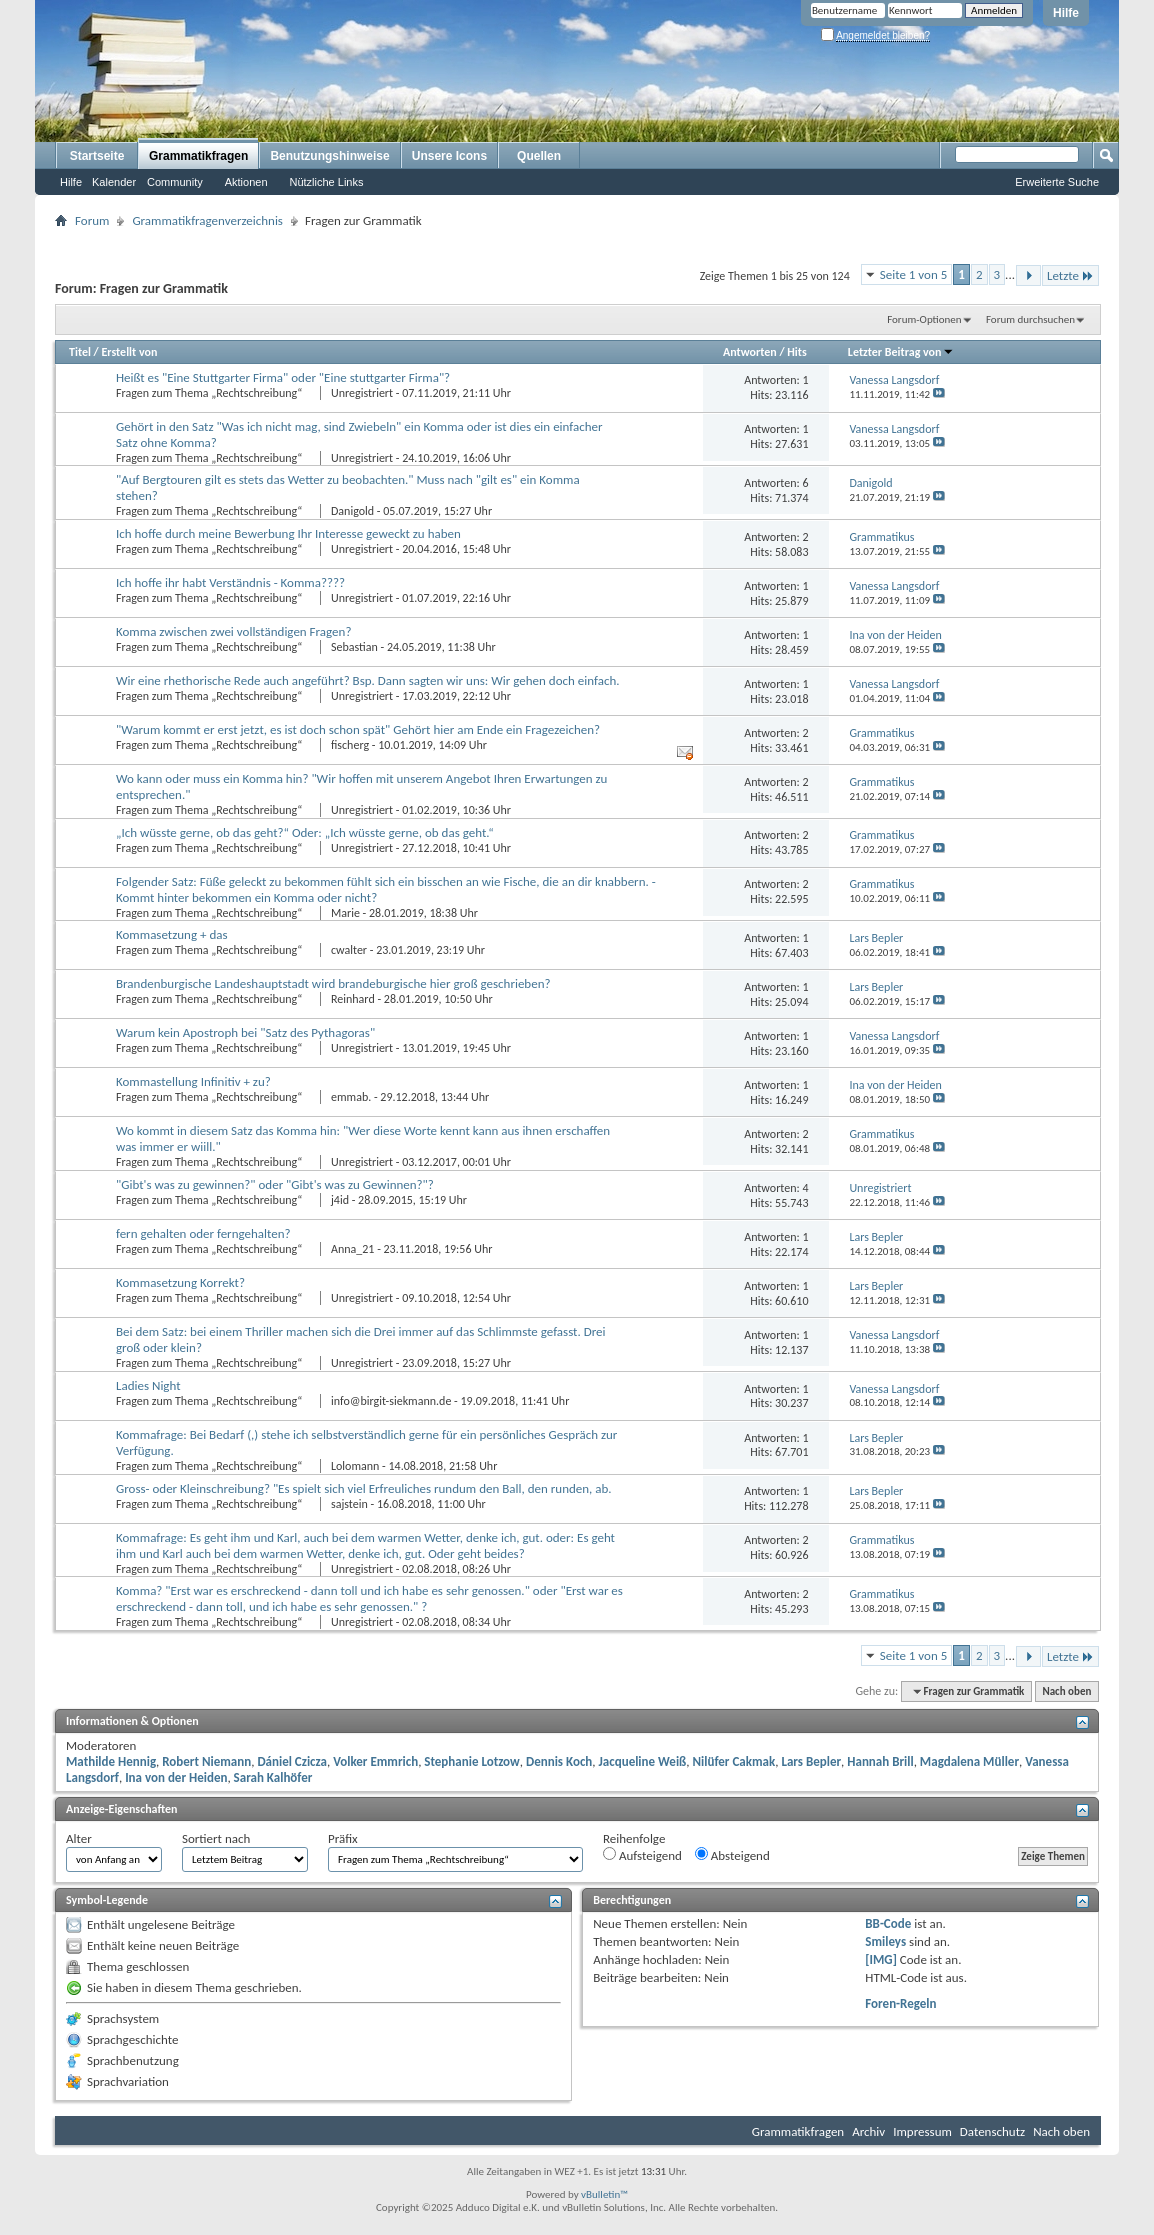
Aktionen (246, 182)
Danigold (352, 511)
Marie (345, 913)
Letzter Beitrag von (901, 352)
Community (175, 182)
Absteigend (732, 1855)
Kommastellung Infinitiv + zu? (193, 1081)
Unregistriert (362, 393)
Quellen (539, 156)
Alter (79, 1838)
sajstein (349, 1504)
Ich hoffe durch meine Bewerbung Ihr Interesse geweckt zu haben (288, 533)
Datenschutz (992, 2131)
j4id (340, 1200)
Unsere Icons (449, 156)
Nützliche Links (327, 182)
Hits (796, 352)
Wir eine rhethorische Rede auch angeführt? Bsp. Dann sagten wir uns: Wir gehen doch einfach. (368, 680)
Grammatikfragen (198, 156)
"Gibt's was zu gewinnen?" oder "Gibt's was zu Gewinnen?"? (275, 1184)
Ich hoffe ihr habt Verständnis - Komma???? (230, 582)
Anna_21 (352, 1249)
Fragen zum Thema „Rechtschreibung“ (210, 393)
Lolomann (355, 1466)
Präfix (343, 1838)
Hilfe (1066, 13)
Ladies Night (148, 1385)
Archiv (868, 2131)
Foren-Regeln (900, 2003)
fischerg (350, 745)
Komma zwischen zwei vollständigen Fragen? (233, 631)
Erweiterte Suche (1057, 182)
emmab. (351, 1097)
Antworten (750, 352)
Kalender (114, 182)
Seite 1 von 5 (914, 274)
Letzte (1070, 275)
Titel (80, 352)
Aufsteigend (642, 1855)
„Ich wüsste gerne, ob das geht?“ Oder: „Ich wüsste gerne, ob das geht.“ (305, 832)
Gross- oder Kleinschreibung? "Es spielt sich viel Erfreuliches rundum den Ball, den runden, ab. (364, 1488)
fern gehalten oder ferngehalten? (203, 1233)
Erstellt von (129, 352)
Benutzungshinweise (329, 156)
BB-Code (888, 1923)
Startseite (97, 156)
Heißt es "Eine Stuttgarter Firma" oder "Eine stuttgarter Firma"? (283, 377)
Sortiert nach (216, 1838)
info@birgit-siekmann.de (391, 1401)
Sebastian (354, 647)
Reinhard (353, 999)
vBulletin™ (604, 2194)
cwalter (349, 950)
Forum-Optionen (924, 319)
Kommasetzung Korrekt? (180, 1282)
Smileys (885, 1941)
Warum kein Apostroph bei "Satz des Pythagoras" (245, 1032)
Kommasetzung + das (172, 934)
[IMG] (881, 1959)
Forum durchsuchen (1030, 319)
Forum (92, 220)
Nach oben (1066, 1691)
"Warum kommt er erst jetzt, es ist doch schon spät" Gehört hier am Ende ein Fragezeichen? (358, 729)
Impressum (922, 2131)
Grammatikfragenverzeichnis (207, 220)
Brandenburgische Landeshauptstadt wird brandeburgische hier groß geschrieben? (333, 983)
